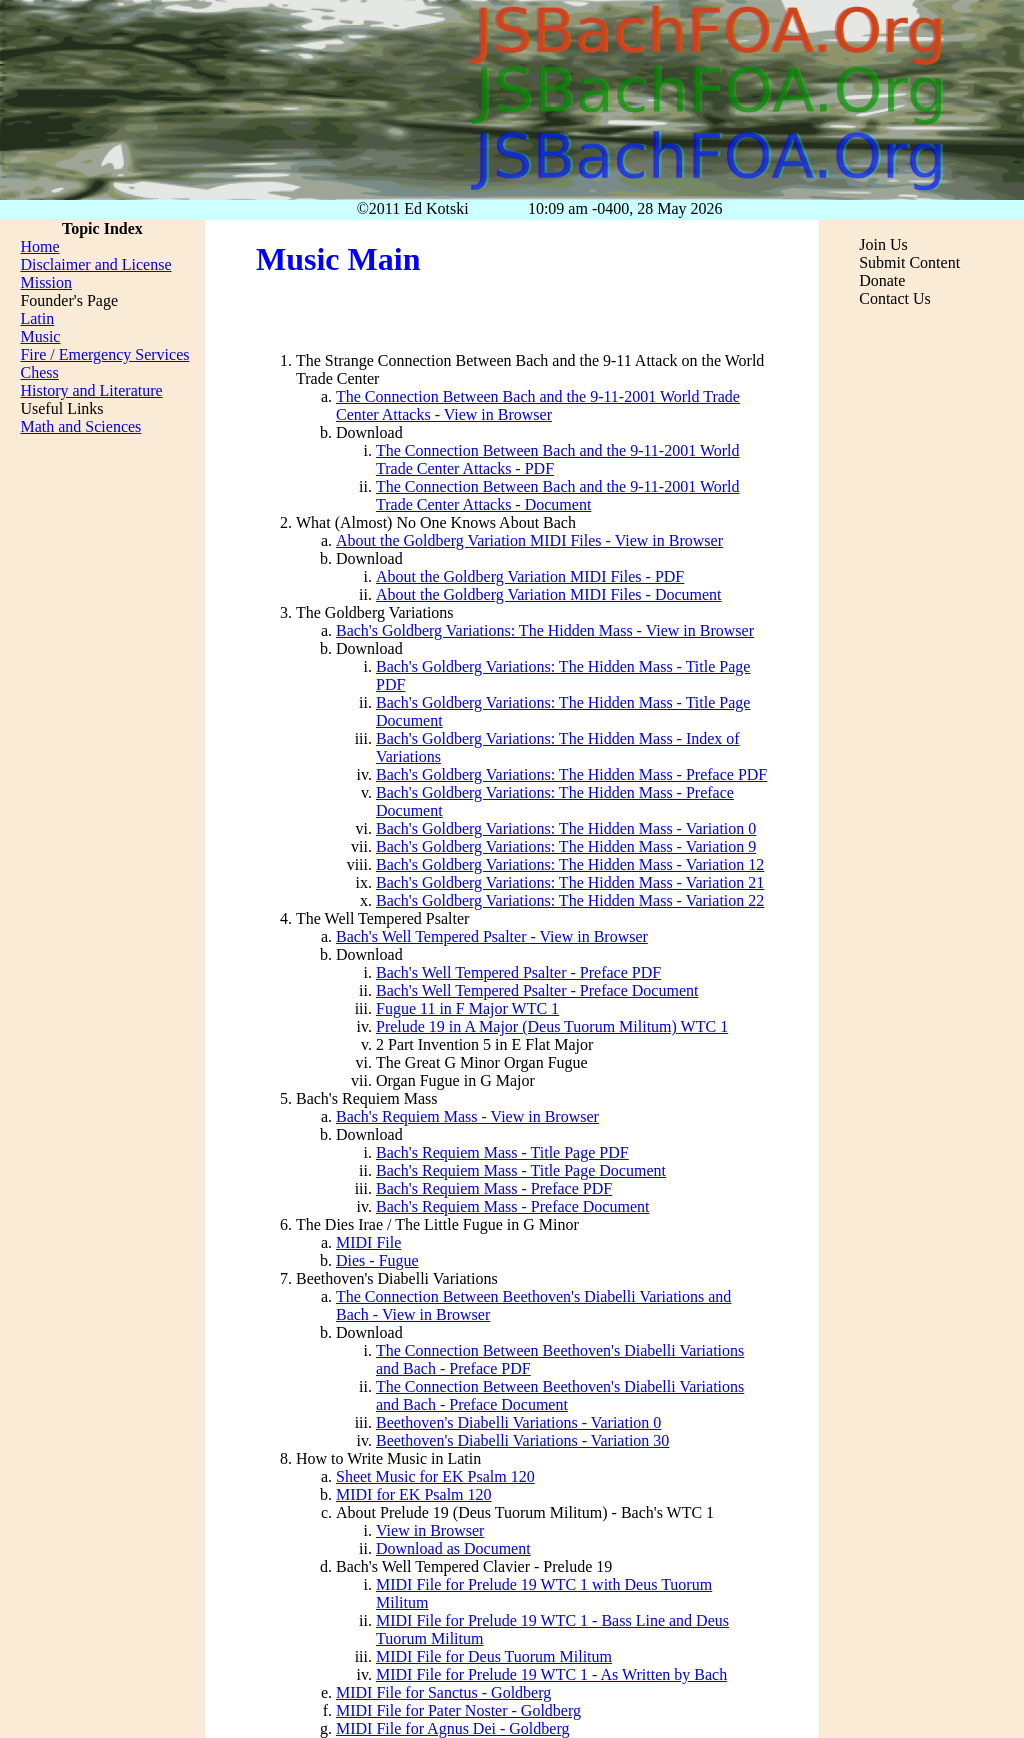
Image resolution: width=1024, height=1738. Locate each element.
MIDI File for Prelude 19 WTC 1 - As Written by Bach (551, 1674)
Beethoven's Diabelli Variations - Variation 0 (518, 1422)
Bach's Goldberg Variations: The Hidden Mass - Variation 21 (570, 882)
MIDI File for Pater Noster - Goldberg (458, 1710)
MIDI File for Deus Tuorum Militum (494, 1656)
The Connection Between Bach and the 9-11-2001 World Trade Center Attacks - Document (558, 495)
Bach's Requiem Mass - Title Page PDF (502, 1152)
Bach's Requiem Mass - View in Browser (467, 1116)
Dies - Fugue (377, 1260)
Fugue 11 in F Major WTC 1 (467, 1008)
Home (39, 246)
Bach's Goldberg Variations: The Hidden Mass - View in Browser (545, 630)
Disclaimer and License (95, 264)
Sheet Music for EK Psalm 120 (435, 1476)
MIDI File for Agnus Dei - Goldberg (452, 1728)
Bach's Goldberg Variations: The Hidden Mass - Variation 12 (570, 864)
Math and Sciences (80, 426)
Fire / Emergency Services (104, 354)
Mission (46, 282)
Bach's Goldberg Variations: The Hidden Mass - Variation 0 (566, 828)
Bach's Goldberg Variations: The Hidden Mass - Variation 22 (570, 900)
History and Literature (91, 390)
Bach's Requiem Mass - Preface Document (512, 1206)
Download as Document (453, 1548)
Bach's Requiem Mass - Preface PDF (494, 1188)
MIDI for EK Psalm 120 (414, 1494)
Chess (39, 372)
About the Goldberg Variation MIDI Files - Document (549, 594)
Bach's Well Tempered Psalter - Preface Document (537, 990)
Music (40, 336)
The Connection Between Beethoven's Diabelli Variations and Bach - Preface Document (560, 1395)
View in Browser (430, 1530)
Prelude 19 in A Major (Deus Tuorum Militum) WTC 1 (552, 1026)
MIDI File (368, 1242)
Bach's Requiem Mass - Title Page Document (521, 1170)
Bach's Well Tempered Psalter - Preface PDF (518, 972)
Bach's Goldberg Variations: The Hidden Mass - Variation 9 (566, 846)
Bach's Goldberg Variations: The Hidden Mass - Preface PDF (571, 774)
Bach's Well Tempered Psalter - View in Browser (492, 936)
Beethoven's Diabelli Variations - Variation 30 (522, 1440)
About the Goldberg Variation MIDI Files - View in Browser (529, 540)
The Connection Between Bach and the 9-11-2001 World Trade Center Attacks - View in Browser (538, 405)
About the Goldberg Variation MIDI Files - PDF (530, 576)
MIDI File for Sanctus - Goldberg (443, 1692)
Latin (37, 318)
